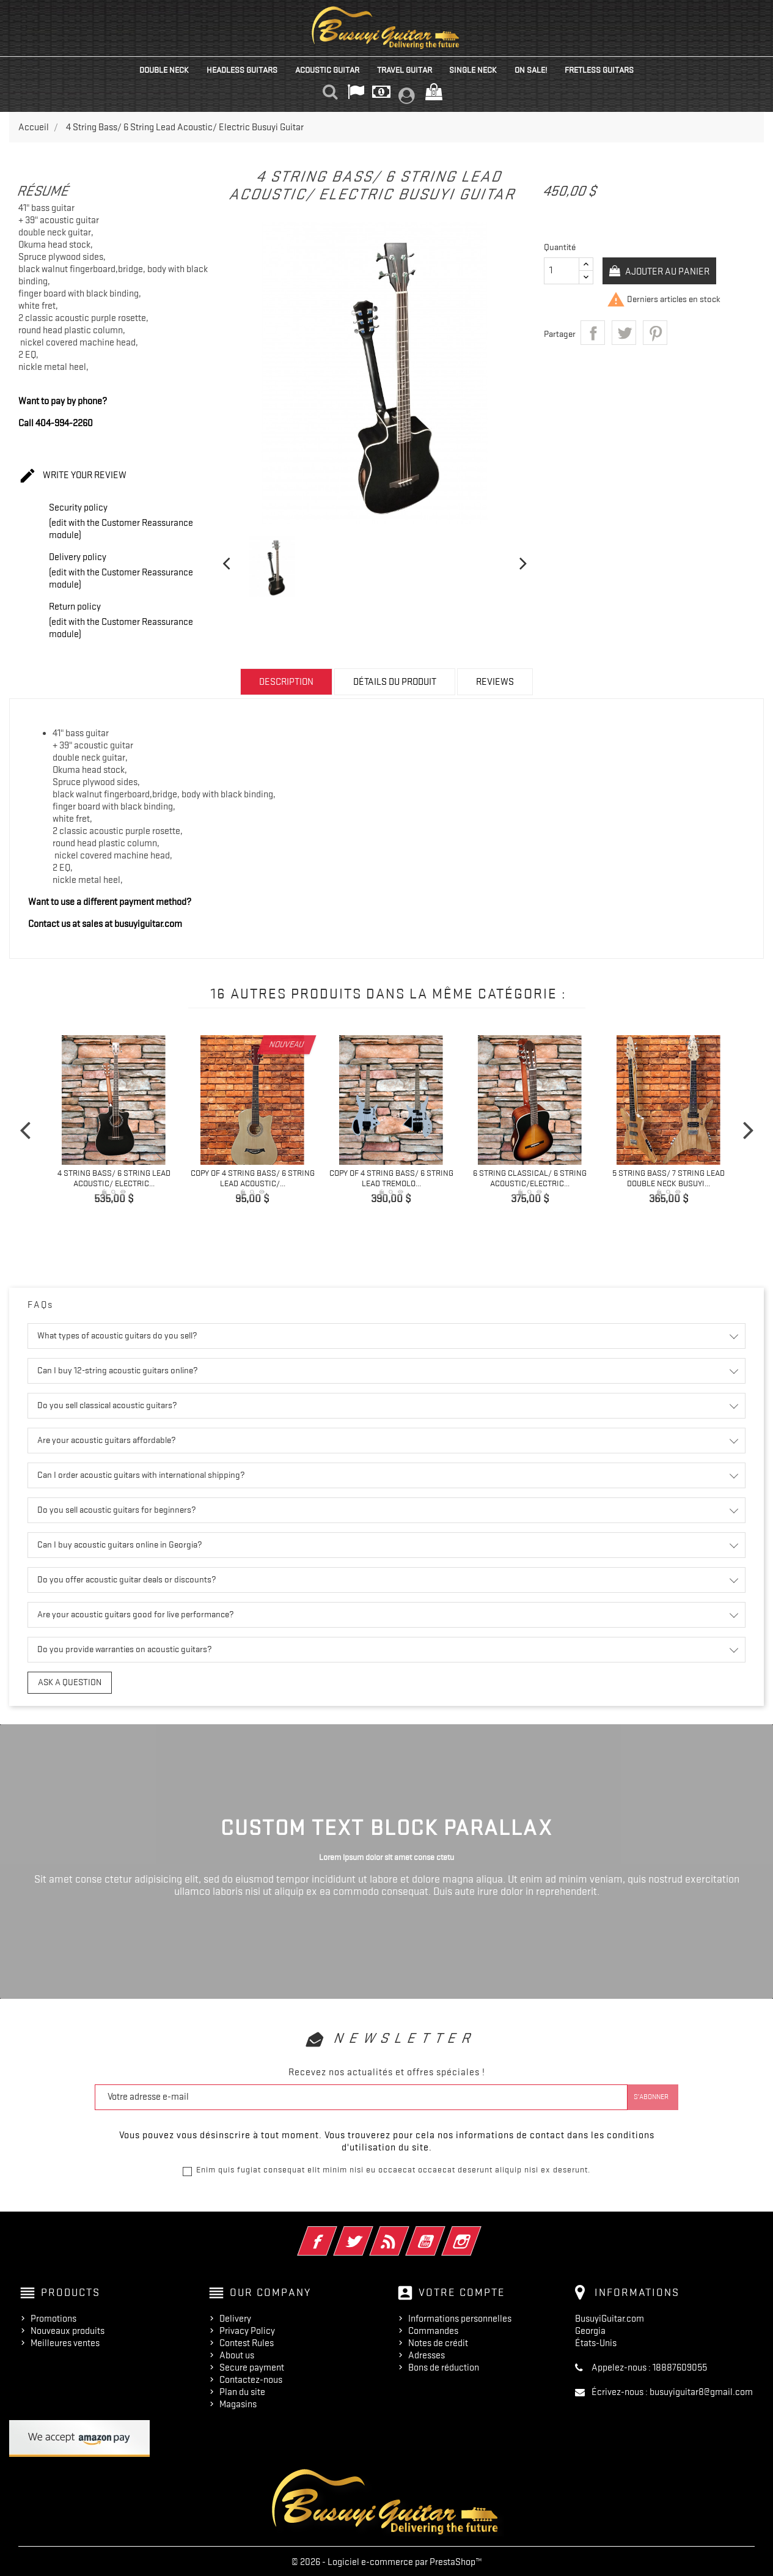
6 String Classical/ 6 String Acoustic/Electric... (530, 1178)
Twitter (370, 2231)
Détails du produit (394, 681)
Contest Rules (246, 2341)
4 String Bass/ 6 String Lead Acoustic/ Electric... (113, 1178)
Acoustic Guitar (327, 70)
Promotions (53, 2316)
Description (286, 681)
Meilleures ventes (65, 2341)
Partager (592, 332)
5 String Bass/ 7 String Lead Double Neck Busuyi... (668, 1178)
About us (236, 2353)
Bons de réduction (443, 2365)
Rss (406, 2231)
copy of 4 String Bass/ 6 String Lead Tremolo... (391, 1178)
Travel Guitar (404, 70)
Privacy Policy (247, 2328)
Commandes (433, 2328)
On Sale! (531, 70)
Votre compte (462, 2290)
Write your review (72, 476)
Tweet (624, 332)
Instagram (478, 2231)
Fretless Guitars (599, 70)
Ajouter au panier (669, 271)
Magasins (238, 2402)
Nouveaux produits (67, 2328)
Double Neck (164, 70)
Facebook (334, 2231)
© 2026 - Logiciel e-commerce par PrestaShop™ (386, 2560)
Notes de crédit (438, 2341)
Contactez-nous (250, 2377)
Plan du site (242, 2390)
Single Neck (473, 70)
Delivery (235, 2316)
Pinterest (655, 332)
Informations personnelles (459, 2316)
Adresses (426, 2353)
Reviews (495, 681)
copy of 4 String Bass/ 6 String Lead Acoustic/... (253, 1178)
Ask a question (63, 1681)
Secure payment (251, 2365)
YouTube (442, 2231)
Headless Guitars (242, 70)
